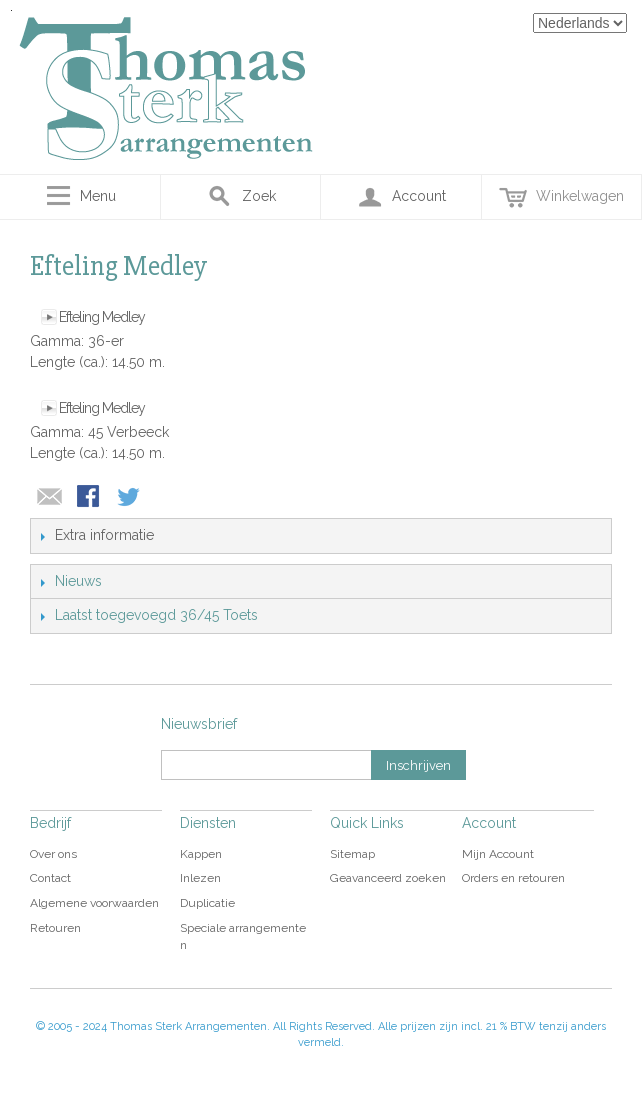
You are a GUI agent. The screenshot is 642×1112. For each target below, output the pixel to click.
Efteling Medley (102, 317)
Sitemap (352, 854)
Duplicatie (207, 903)
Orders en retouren (513, 878)
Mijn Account (498, 854)
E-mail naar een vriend (50, 498)
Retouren (55, 928)
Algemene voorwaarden (94, 903)
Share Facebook (90, 498)
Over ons (53, 854)
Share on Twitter (130, 498)
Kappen (201, 854)
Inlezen (200, 878)
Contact (50, 878)
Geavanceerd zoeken (388, 878)
